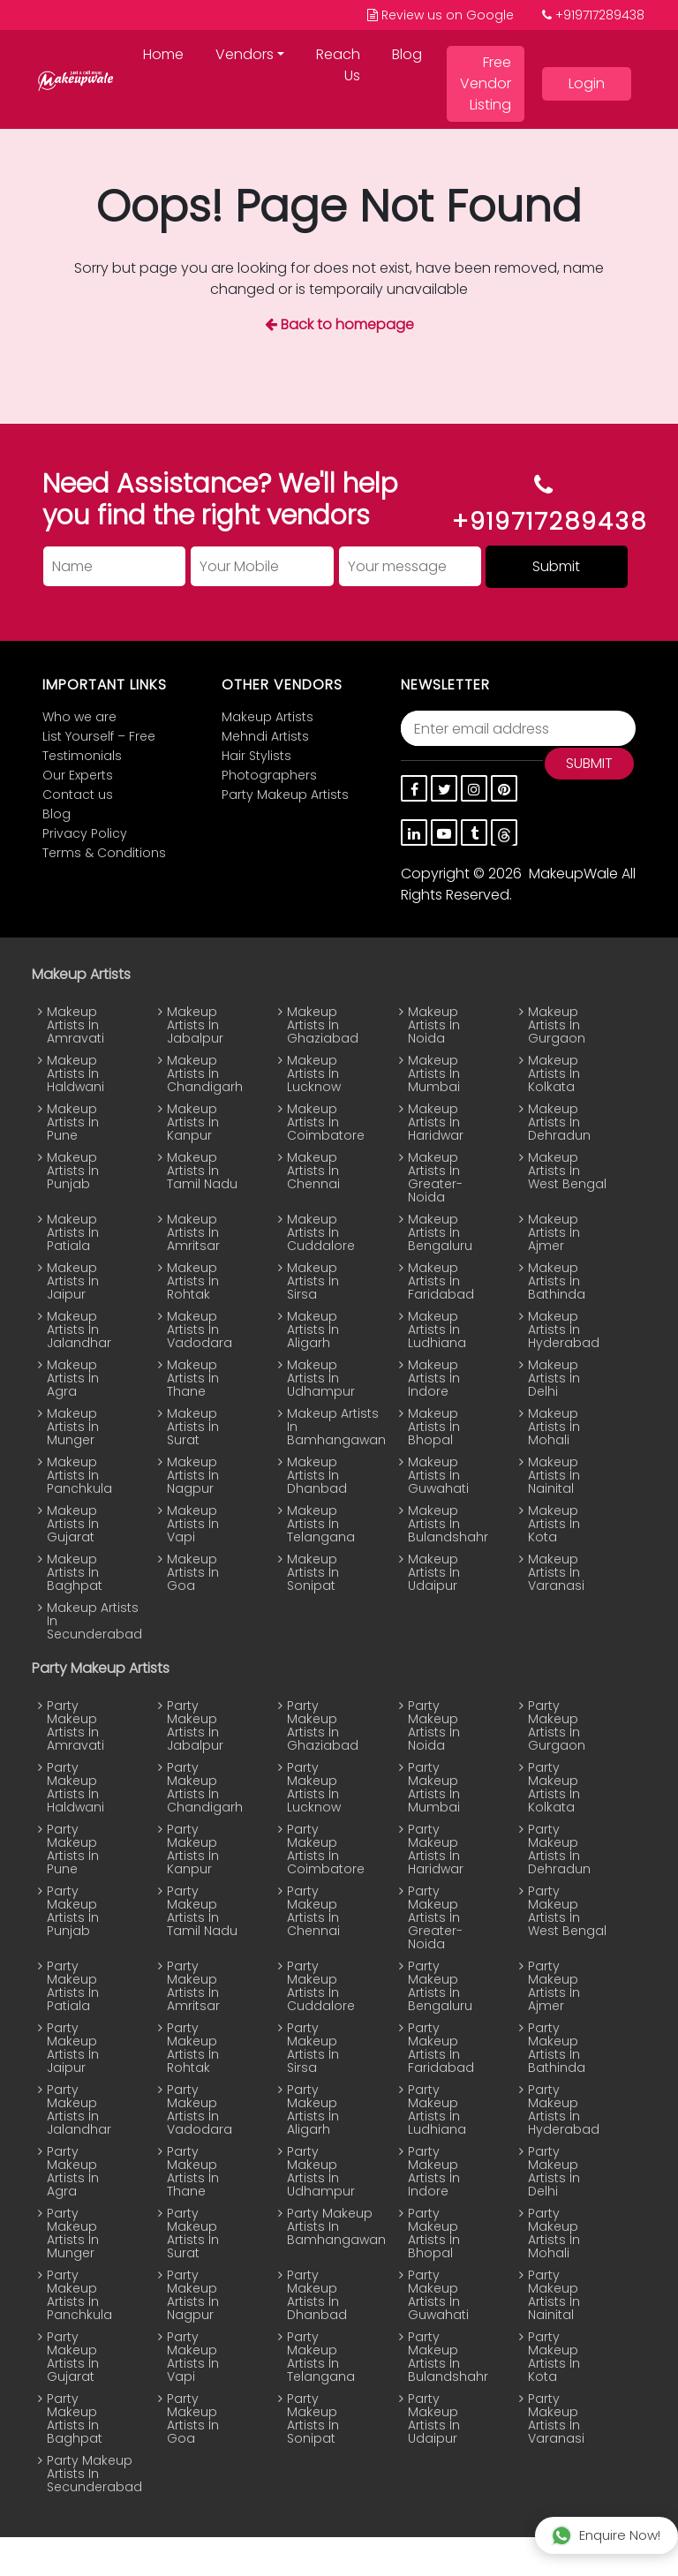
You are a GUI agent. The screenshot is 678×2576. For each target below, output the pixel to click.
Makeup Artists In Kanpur (193, 1122)
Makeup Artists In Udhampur (321, 1378)
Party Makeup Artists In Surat (193, 2233)
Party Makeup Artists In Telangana (321, 2357)
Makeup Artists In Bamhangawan (326, 1427)
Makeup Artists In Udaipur (434, 1573)
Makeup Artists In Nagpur (193, 1475)
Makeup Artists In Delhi (554, 1378)
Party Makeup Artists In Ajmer (554, 1986)
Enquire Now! (605, 2535)
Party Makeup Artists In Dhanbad (317, 2295)
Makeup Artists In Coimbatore (326, 1122)
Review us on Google (440, 15)
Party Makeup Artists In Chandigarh (205, 1787)
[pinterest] (504, 788)
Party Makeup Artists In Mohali (554, 2233)
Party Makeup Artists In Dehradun (559, 1849)
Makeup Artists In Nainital (554, 1475)
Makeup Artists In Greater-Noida (435, 1177)
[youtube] (444, 832)
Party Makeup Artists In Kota (554, 2357)
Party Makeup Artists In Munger (73, 2233)
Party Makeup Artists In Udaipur (434, 2418)
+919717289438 (593, 15)
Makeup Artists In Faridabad (441, 1281)
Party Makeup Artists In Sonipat (313, 2418)
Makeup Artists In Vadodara (199, 1330)
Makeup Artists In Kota (554, 1524)
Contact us (77, 795)
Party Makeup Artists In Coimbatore (326, 1849)
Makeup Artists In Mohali (554, 1427)
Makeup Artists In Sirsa (313, 1281)
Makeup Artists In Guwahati (438, 1475)
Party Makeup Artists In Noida (434, 1725)
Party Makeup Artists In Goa (193, 2418)
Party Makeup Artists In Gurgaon (556, 1725)
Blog (407, 54)
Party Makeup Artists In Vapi (193, 2357)
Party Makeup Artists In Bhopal (434, 2233)
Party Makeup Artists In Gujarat (73, 2357)
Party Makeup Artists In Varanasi (556, 2418)
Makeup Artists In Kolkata (554, 1074)
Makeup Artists (267, 717)
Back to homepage (339, 324)
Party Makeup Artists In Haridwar (435, 1849)
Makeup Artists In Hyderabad (563, 1330)
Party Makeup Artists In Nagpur (193, 2295)
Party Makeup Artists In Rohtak (193, 2048)
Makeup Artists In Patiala (73, 1233)
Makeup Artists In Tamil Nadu (202, 1171)
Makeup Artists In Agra (73, 1378)
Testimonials (82, 756)
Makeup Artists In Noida (434, 1025)
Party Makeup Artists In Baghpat (74, 2418)
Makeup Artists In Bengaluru (440, 1233)
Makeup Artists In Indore (434, 1378)
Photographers (269, 775)
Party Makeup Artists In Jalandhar (79, 2109)
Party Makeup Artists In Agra (73, 2171)
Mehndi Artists (265, 736)
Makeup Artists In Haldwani (75, 1074)
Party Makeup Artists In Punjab (73, 1911)
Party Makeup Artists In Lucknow (314, 1787)
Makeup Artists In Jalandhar (79, 1330)
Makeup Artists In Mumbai (434, 1074)
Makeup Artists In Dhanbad (317, 1475)
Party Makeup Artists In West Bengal (567, 1911)
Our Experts (77, 775)
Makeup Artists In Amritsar (193, 1233)
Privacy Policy (84, 833)
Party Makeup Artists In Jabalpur (195, 1725)
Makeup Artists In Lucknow (314, 1074)
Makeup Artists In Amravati (75, 1025)
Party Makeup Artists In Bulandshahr (447, 2357)
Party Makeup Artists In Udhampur (321, 2171)
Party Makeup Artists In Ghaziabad (322, 1725)
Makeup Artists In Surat (193, 1427)
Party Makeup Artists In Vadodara (199, 2109)
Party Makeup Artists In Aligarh (313, 2109)
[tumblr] (474, 832)
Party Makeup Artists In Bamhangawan (326, 2227)
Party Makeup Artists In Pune (73, 1849)
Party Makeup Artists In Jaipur (73, 2048)
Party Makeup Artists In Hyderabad (563, 2109)
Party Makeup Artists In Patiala (73, 1986)
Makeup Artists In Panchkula (79, 1475)
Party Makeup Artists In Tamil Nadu (202, 1911)
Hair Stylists (256, 756)
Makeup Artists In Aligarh (313, 1330)
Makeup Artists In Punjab (73, 1171)
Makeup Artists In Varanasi (556, 1573)
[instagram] (474, 788)
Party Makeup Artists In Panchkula (79, 2295)
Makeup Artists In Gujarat (73, 1524)
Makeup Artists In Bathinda (556, 1281)
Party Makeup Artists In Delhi (554, 2171)
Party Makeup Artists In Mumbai (434, 1787)
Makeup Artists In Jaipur (73, 1281)
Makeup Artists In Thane (193, 1378)
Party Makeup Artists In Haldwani (75, 1787)
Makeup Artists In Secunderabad (86, 1621)
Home (163, 54)
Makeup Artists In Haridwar (435, 1122)
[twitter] (444, 788)
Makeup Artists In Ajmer (554, 1233)
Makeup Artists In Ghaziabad (322, 1025)
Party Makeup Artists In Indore (434, 2171)
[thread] (504, 832)
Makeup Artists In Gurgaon (556, 1025)
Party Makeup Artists (285, 795)
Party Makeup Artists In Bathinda (556, 2048)
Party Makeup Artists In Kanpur (193, 1849)
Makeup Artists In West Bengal (567, 1171)
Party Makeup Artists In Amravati (75, 1725)
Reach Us (338, 65)
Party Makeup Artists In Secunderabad (86, 2474)
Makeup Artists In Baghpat (74, 1573)
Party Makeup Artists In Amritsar (193, 1986)
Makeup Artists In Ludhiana (437, 1330)
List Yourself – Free (98, 736)
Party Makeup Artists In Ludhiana (437, 2109)
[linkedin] (414, 832)
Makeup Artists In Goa (193, 1573)
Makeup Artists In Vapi (193, 1524)
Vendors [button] (244, 54)
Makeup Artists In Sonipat (313, 1573)
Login (587, 83)
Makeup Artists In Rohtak (193, 1281)
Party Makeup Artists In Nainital (554, 2295)
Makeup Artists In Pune (73, 1122)
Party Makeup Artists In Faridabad (441, 2048)
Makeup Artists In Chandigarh (205, 1074)
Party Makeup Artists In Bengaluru (440, 1986)
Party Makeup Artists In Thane (193, 2171)
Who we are (79, 717)
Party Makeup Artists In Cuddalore (321, 1986)
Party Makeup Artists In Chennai (313, 1911)
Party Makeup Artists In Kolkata (554, 1787)
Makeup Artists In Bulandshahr (447, 1524)
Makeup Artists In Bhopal (434, 1427)
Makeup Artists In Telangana (321, 1524)
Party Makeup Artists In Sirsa (313, 2048)
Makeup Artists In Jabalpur (195, 1025)
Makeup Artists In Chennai (313, 1171)
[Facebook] (414, 788)
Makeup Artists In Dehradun (559, 1122)
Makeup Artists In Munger (73, 1427)
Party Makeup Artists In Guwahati (438, 2295)
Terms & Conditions (104, 853)
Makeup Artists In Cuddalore (321, 1233)
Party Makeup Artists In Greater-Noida (435, 1918)
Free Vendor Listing (485, 83)
